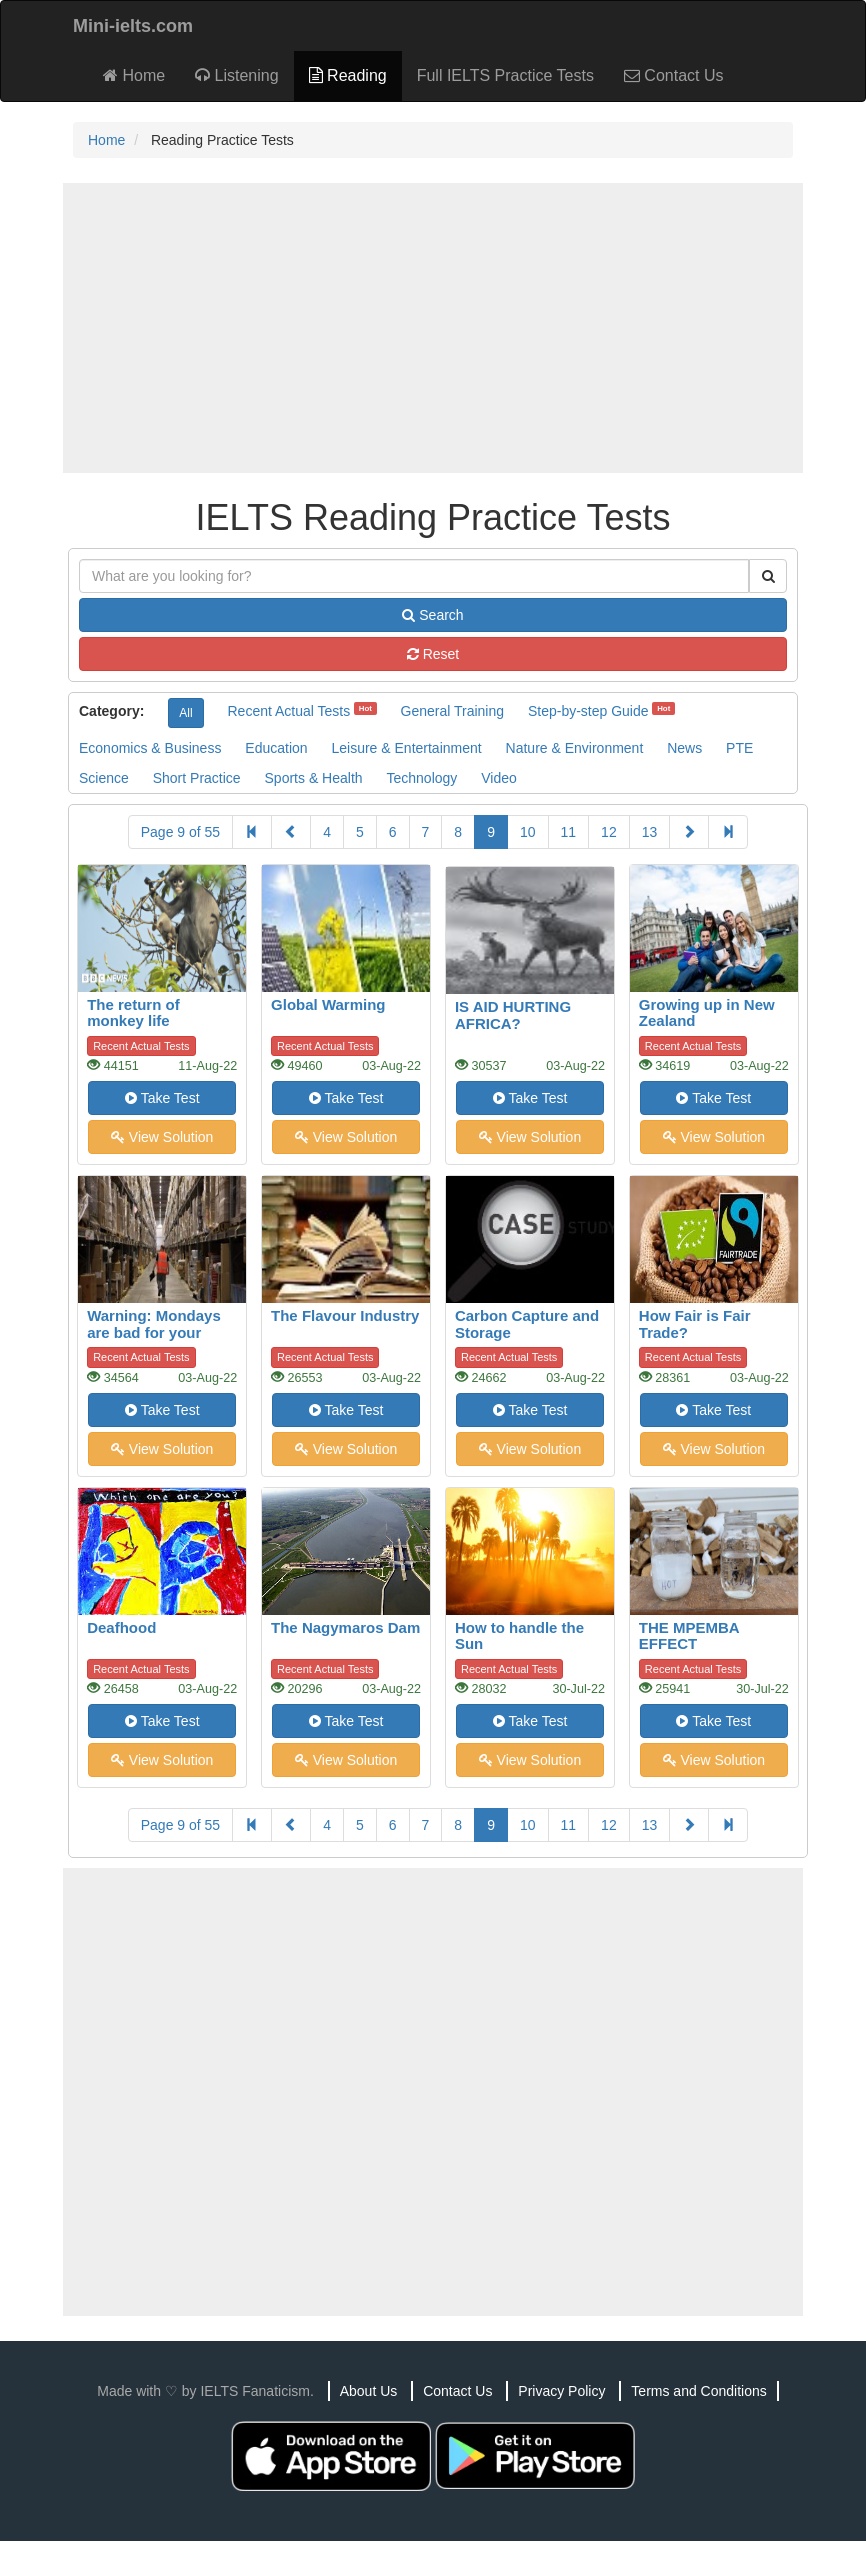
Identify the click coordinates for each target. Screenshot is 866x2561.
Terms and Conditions (698, 2391)
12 (609, 832)
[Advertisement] (433, 328)
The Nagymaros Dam (345, 1627)
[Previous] (291, 832)
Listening (237, 75)
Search (432, 615)
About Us (369, 2391)
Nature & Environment (575, 748)
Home (134, 75)
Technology (421, 778)
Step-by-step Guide (588, 711)
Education (276, 748)
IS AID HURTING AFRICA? (513, 1015)
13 (650, 832)
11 (569, 832)
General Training (453, 711)
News (684, 748)
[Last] (728, 832)
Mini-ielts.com (133, 26)
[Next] (689, 832)
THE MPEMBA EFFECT (689, 1636)
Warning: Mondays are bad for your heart (154, 1332)
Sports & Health (314, 778)
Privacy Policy (561, 2391)
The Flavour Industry (345, 1315)
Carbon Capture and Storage (527, 1324)
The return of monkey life (133, 1013)
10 (528, 832)
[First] (252, 832)
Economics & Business (150, 748)
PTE (739, 748)
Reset (433, 654)
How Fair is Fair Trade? (695, 1324)
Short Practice (197, 778)
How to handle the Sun (519, 1636)
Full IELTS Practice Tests (505, 75)
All (185, 713)
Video (499, 778)
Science (104, 778)
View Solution (162, 1137)
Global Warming (328, 1004)
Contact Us (674, 75)
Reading (348, 75)
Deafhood (121, 1627)
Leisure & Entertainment (406, 748)
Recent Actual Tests (288, 711)
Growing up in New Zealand (707, 1013)
